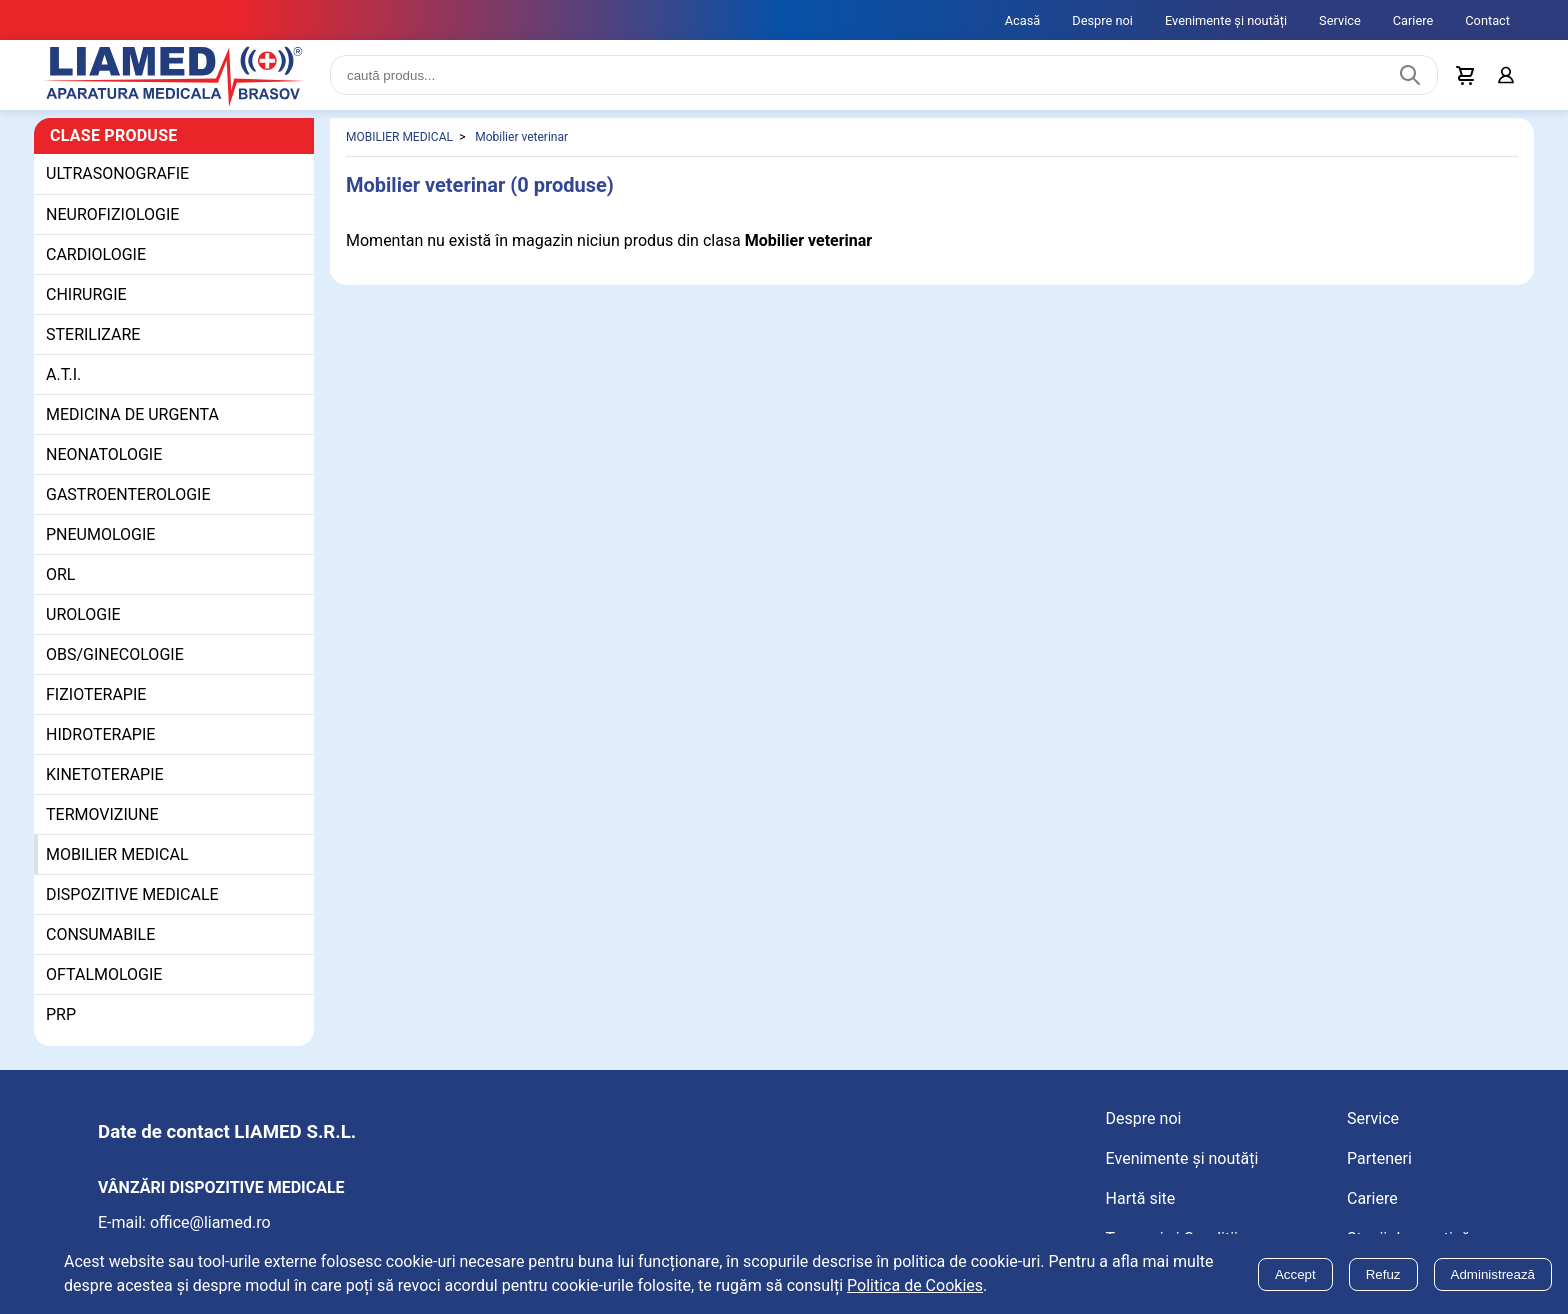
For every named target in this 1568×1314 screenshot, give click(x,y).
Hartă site (1141, 1199)
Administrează (1493, 1274)
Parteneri (1379, 1159)
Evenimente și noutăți (1226, 20)
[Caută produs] (1410, 76)
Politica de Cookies (915, 1285)
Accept (1295, 1274)
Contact (1487, 20)
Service (1340, 20)
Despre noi (1102, 20)
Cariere (1413, 20)
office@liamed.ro (210, 1223)
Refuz (1383, 1274)
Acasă (1023, 20)
